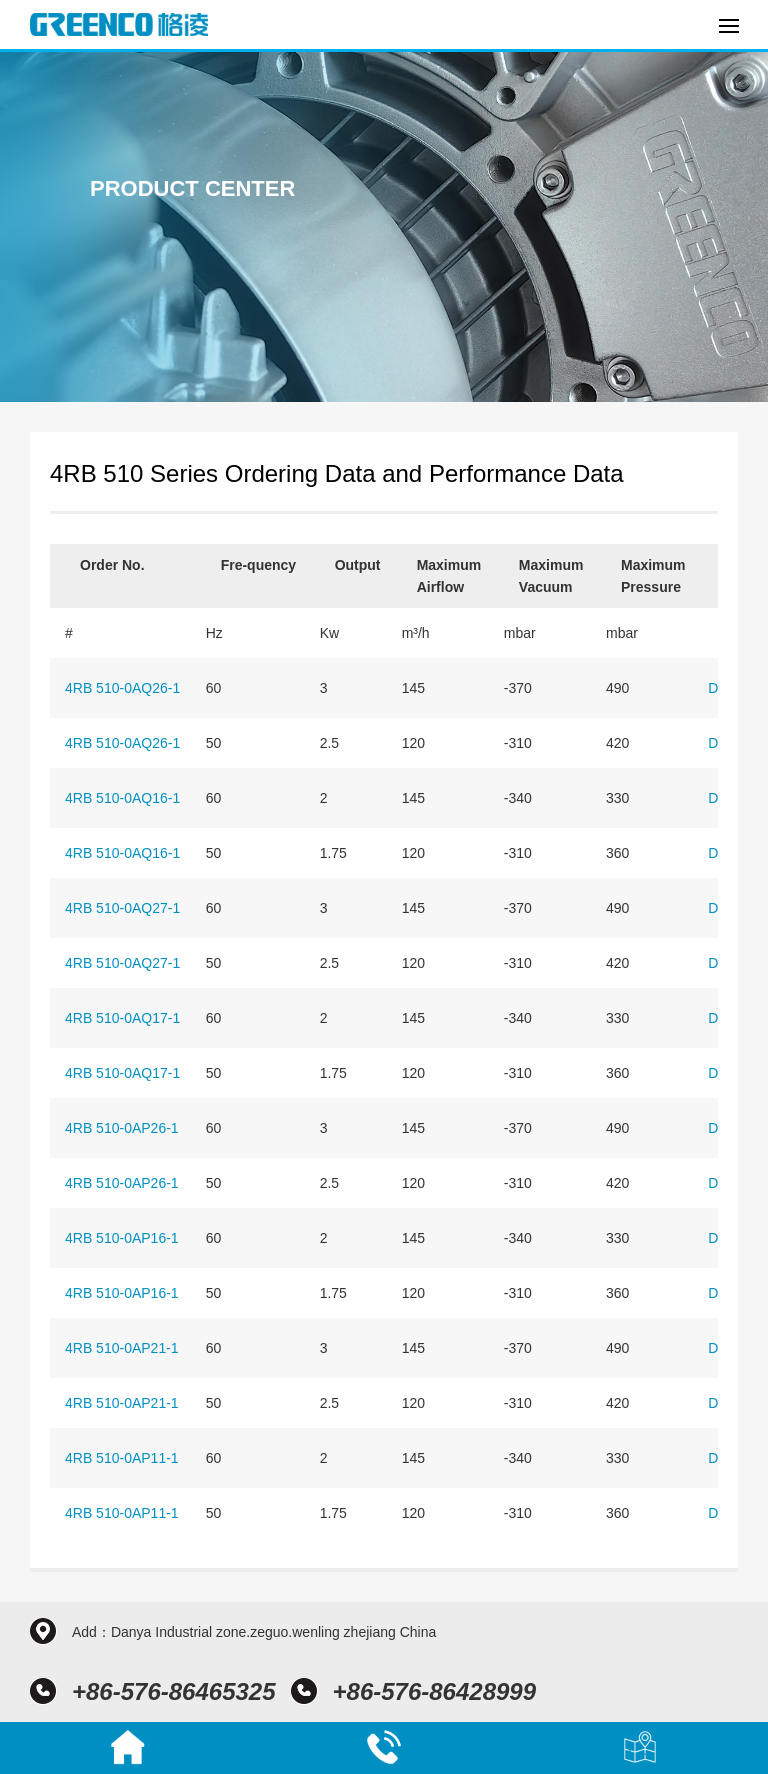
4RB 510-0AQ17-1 (122, 1018)
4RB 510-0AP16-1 (122, 1238)
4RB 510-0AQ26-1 (122, 688)
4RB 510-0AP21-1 (122, 1348)
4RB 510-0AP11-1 (122, 1458)
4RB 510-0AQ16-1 (122, 798)
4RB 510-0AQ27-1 (122, 908)
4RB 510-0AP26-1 (122, 1128)
